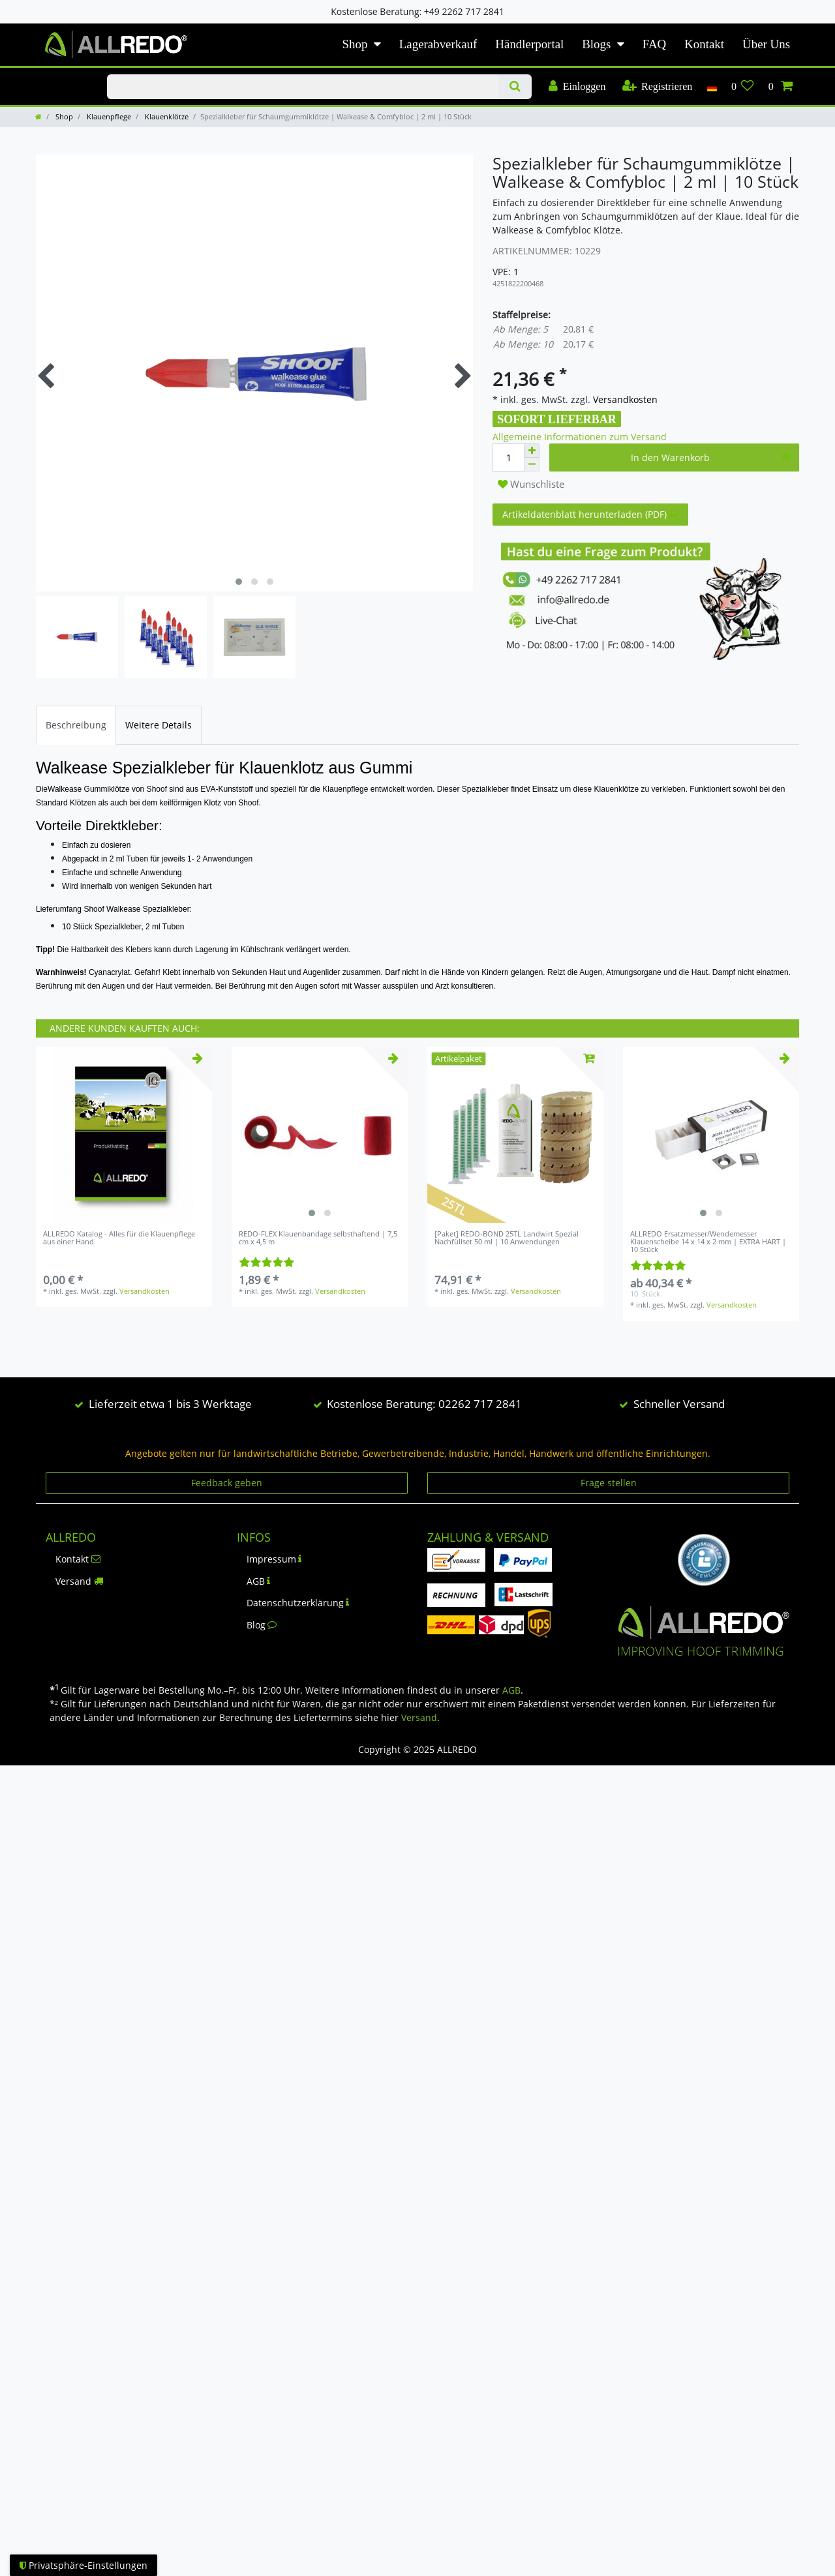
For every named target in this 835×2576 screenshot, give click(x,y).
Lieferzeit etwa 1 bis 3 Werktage (170, 1403)
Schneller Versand (679, 1403)
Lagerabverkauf (438, 44)
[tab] (76, 725)
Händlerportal (529, 44)
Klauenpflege (108, 116)
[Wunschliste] (742, 87)
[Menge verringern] (531, 465)
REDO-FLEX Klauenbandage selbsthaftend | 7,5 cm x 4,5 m (318, 1238)
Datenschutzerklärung (298, 1602)
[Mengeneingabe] (508, 457)
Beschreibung (76, 725)
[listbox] (320, 1135)
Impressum (274, 1559)
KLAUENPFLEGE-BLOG (57, 75)
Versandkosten (624, 399)
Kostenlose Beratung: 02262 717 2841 (424, 1403)
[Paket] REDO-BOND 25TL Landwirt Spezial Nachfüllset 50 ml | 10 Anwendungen (506, 1238)
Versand (79, 1581)
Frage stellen (609, 1482)
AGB (259, 1581)
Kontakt (704, 44)
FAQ (654, 44)
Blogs (596, 44)
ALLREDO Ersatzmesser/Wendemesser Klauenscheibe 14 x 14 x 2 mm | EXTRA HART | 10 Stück (708, 1242)
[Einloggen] (577, 87)
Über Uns (766, 44)
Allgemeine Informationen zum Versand (580, 436)
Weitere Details (158, 725)
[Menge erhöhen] (531, 450)
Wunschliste (531, 484)
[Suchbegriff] (302, 86)
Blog (262, 1625)
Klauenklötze (166, 116)
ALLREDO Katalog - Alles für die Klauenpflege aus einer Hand (119, 1238)
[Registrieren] (657, 87)
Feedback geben (226, 1482)
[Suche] (515, 86)
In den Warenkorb (710, 457)
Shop (355, 44)
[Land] (711, 87)
